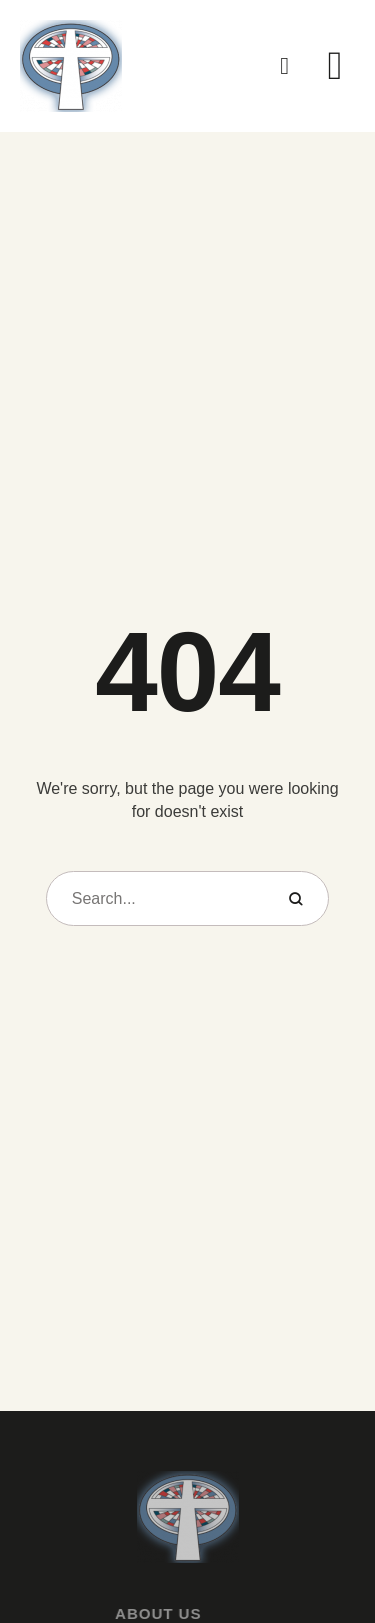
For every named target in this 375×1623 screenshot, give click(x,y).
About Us (141, 1613)
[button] (285, 66)
